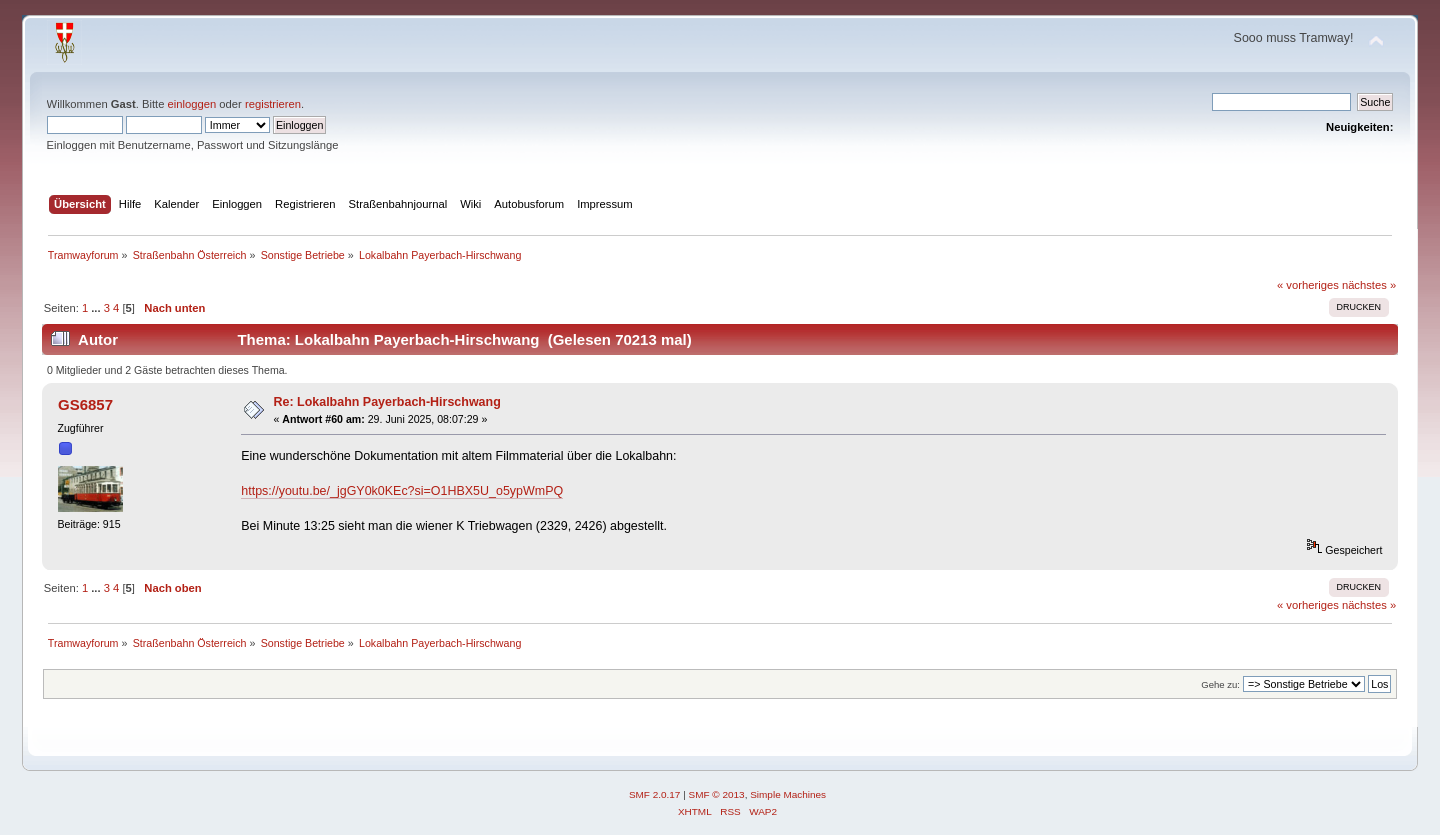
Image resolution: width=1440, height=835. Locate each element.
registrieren (273, 104)
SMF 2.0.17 (655, 794)
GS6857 (85, 404)
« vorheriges (1308, 285)
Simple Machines (788, 794)
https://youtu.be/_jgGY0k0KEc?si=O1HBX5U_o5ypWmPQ (402, 491)
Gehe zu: (1220, 684)
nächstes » (1369, 285)
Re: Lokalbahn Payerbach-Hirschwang (387, 402)
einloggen (192, 104)
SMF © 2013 (717, 794)
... (97, 308)
